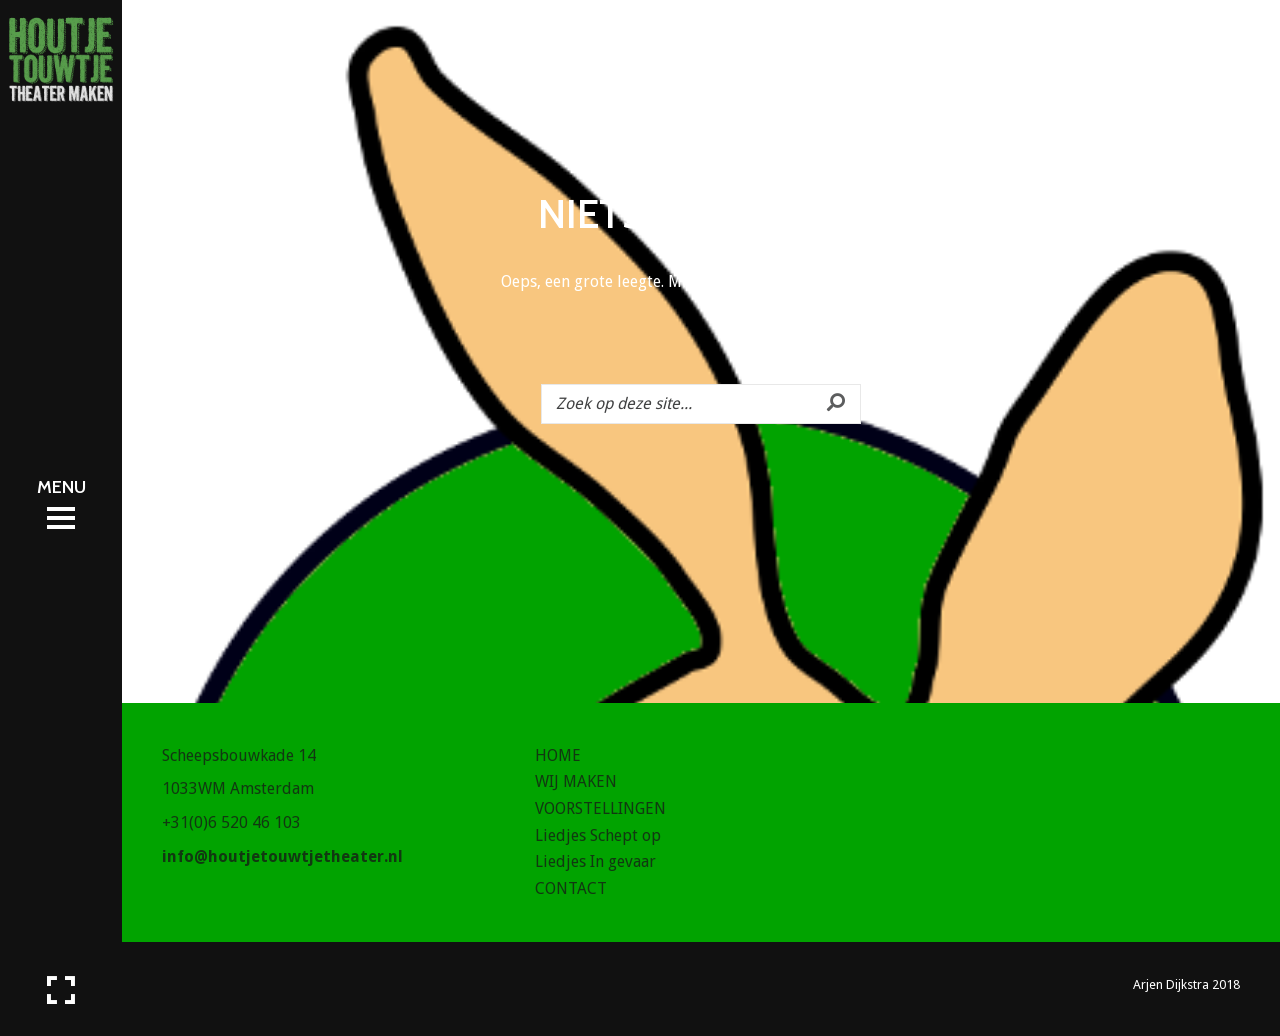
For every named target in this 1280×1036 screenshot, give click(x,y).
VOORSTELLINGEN (600, 808)
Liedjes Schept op (598, 835)
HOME (558, 755)
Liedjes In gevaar (595, 861)
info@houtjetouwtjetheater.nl (282, 856)
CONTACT (571, 888)
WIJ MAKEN (576, 781)
